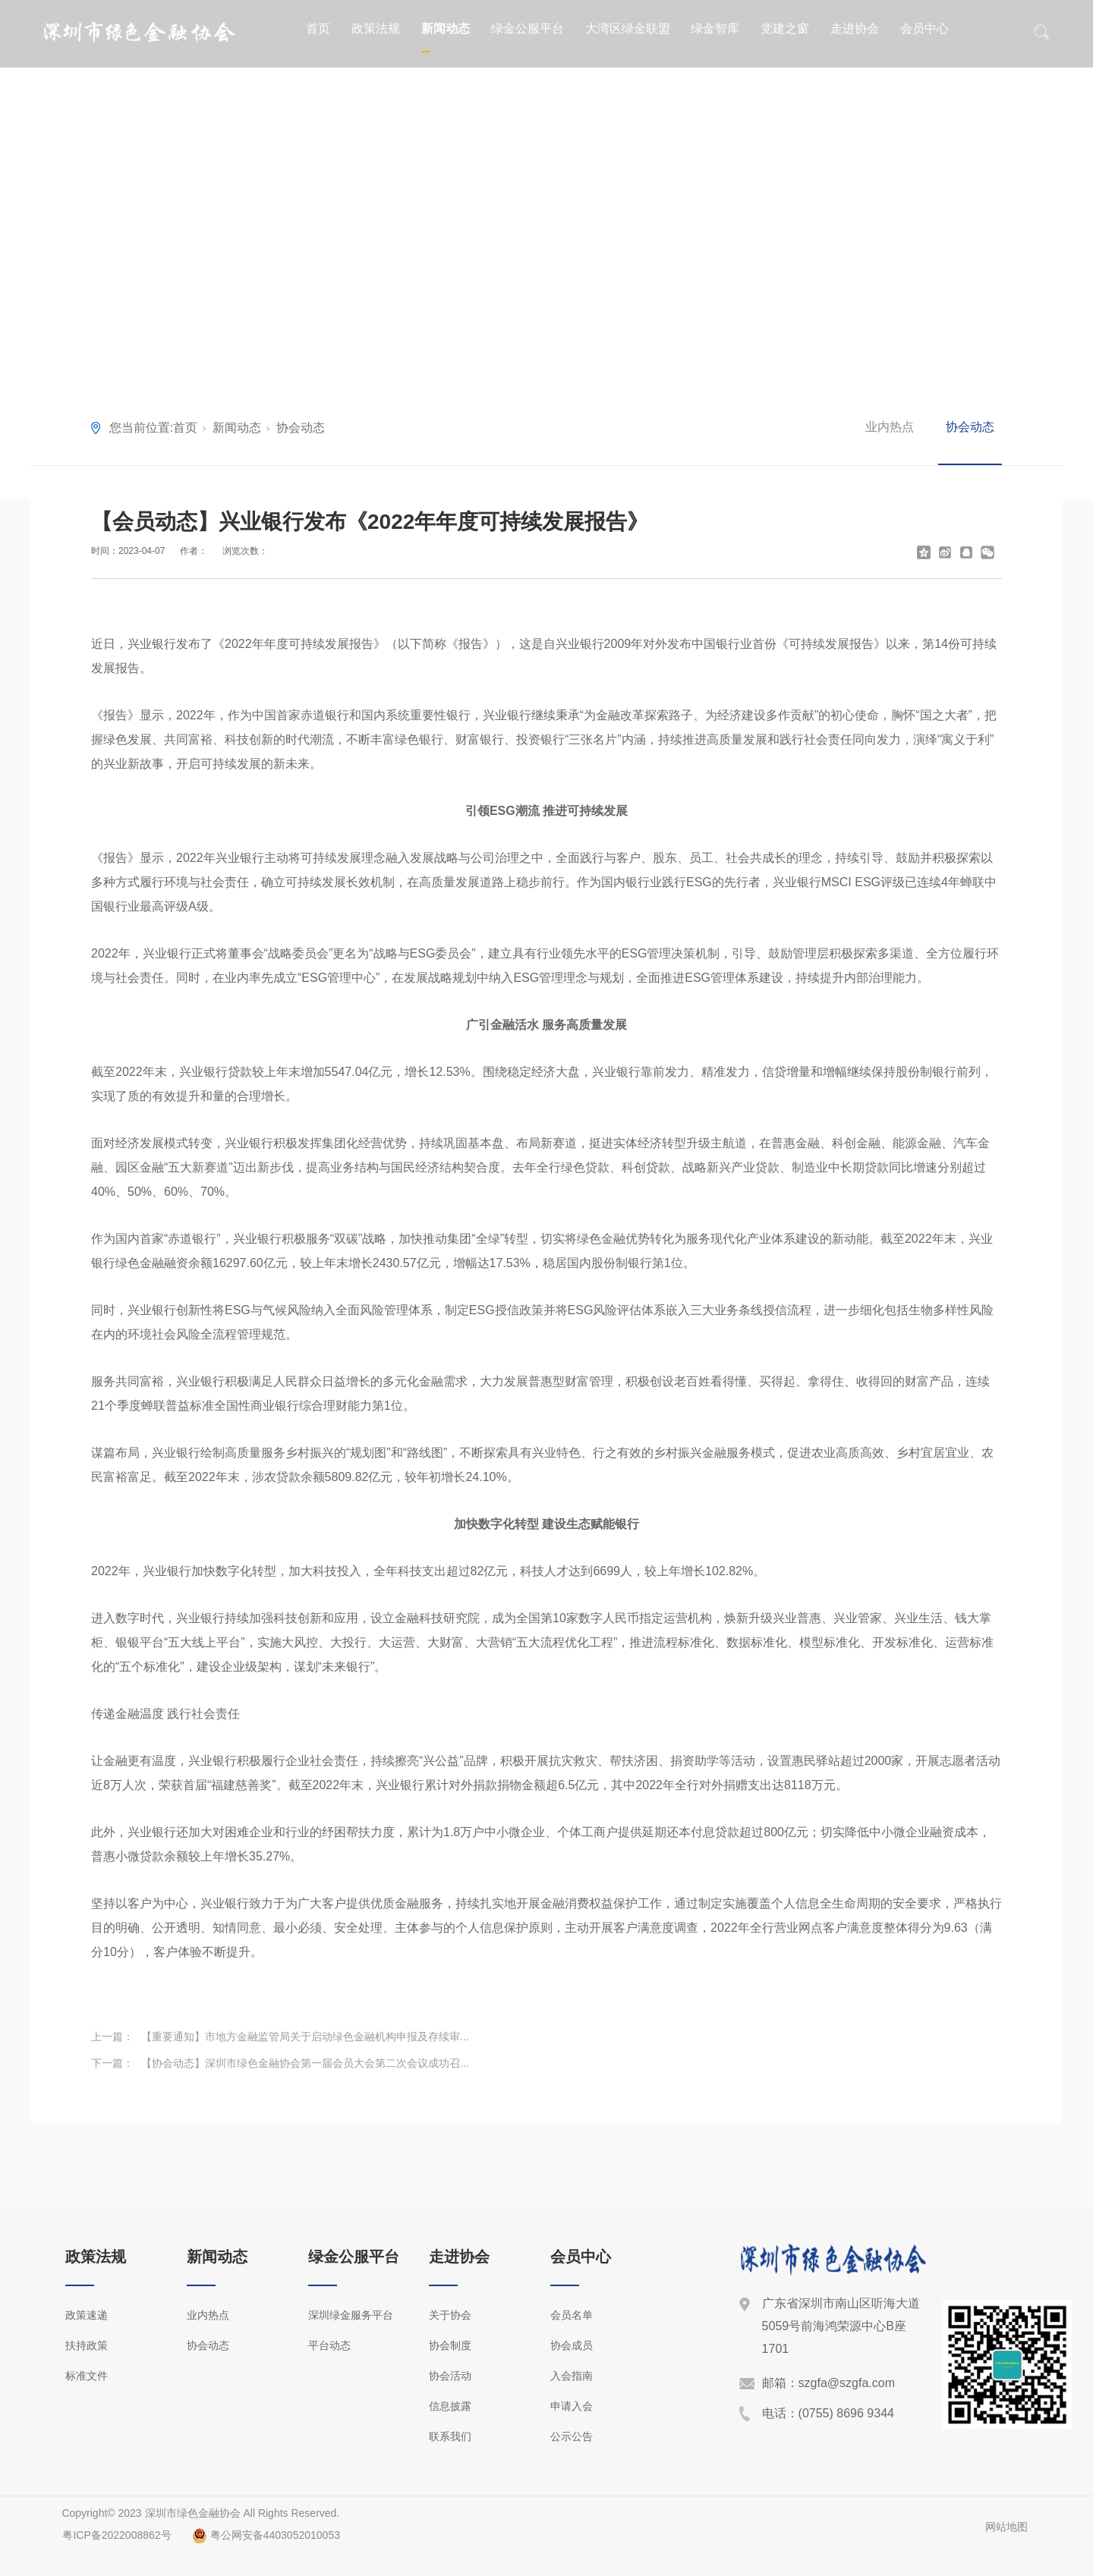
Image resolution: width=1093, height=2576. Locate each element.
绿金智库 (715, 28)
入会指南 (571, 2376)
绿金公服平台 (527, 28)
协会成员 (571, 2345)
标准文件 (86, 2376)
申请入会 (571, 2406)
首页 (318, 28)
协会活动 (450, 2376)
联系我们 (450, 2436)
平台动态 (329, 2345)
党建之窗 (785, 28)
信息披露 (450, 2406)
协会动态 (300, 427)
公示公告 (571, 2436)
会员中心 (924, 28)
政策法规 (375, 28)
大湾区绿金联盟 (627, 28)
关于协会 (450, 2315)
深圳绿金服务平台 (350, 2315)
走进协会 (854, 28)
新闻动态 (445, 28)
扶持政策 (86, 2345)
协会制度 (450, 2345)
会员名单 (571, 2315)
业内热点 (889, 426)
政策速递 (86, 2315)
